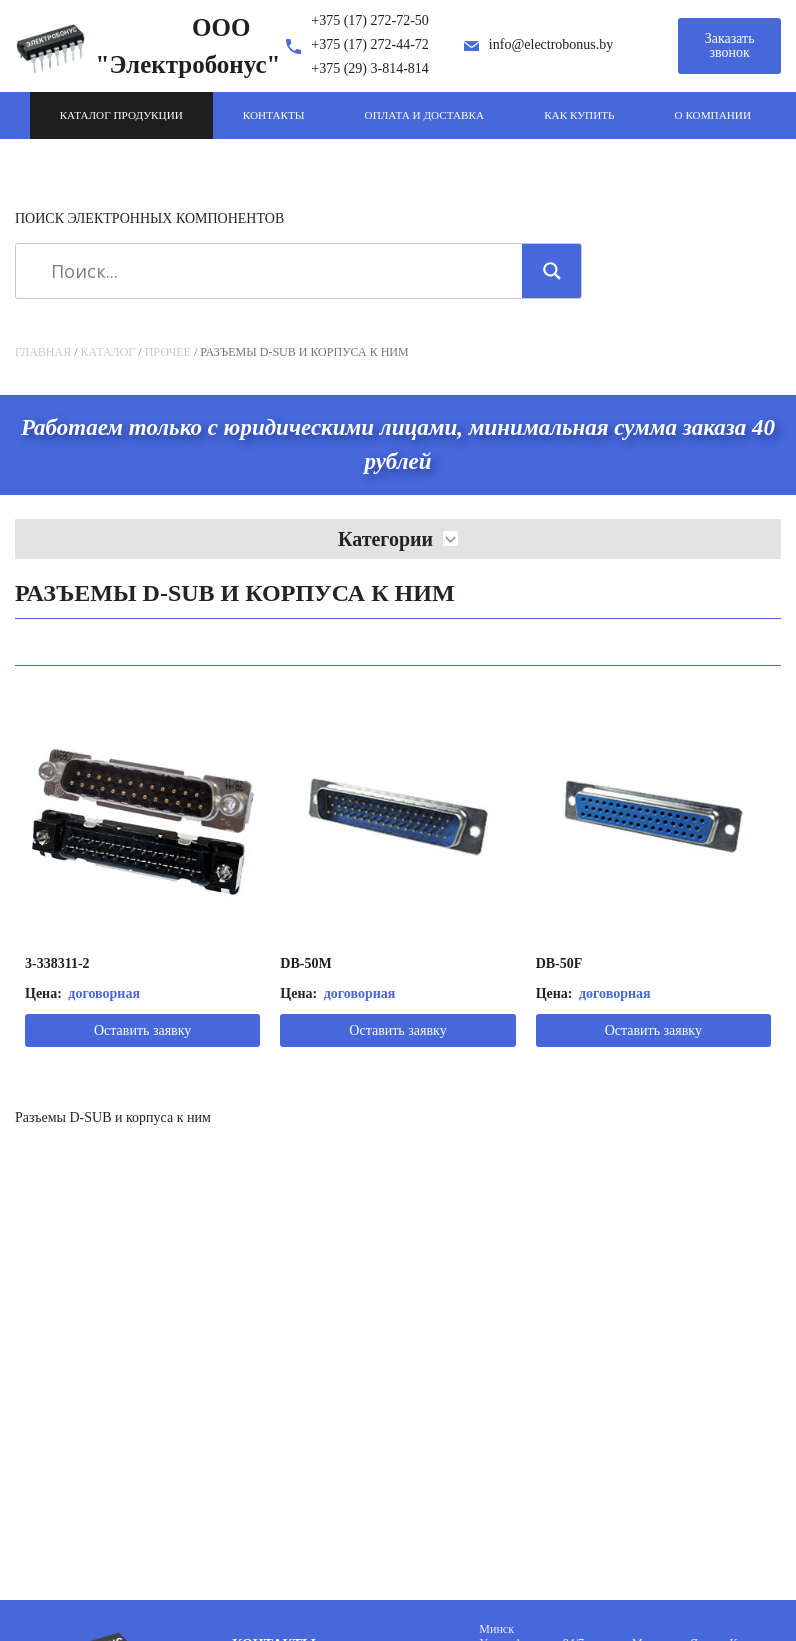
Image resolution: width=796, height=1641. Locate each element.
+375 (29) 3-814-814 (370, 68)
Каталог (108, 352)
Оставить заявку (142, 1030)
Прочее (168, 352)
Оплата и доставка (425, 115)
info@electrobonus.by (551, 44)
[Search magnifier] (552, 271)
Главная (43, 352)
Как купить (579, 115)
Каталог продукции (121, 115)
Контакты (274, 115)
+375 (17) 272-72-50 (370, 20)
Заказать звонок (730, 45)
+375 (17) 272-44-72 (370, 44)
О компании (713, 115)
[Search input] (276, 271)
